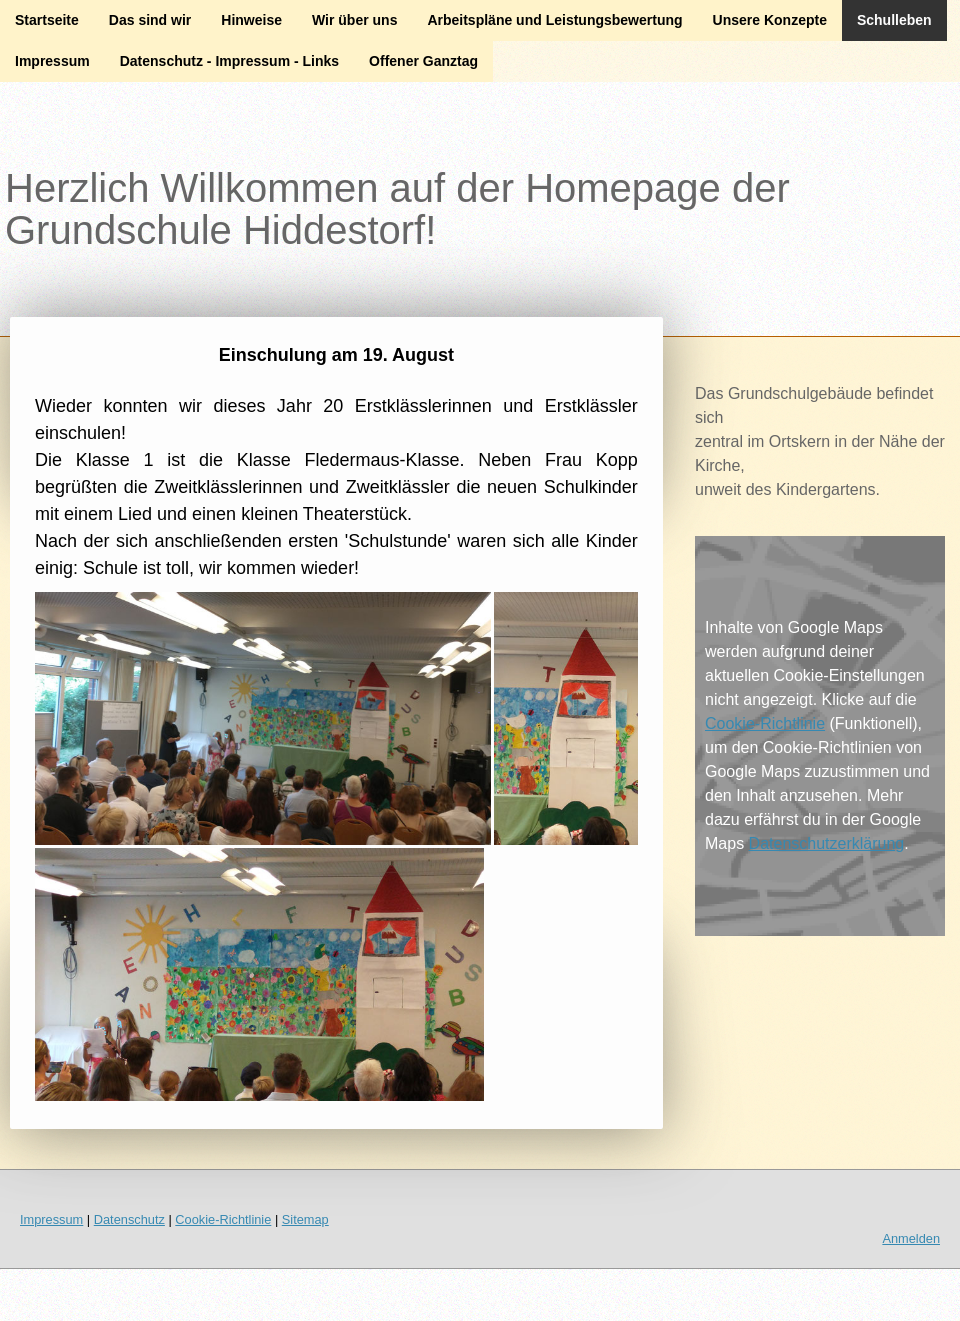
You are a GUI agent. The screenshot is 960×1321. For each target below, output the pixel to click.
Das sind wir (150, 20)
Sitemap (305, 1219)
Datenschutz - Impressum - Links (229, 61)
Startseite (47, 20)
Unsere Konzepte (770, 20)
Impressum (52, 61)
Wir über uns (354, 20)
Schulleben (894, 20)
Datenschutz (129, 1219)
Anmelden (911, 1238)
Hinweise (251, 20)
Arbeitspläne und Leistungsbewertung (554, 20)
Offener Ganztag (423, 61)
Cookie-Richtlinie (765, 723)
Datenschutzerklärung (827, 843)
